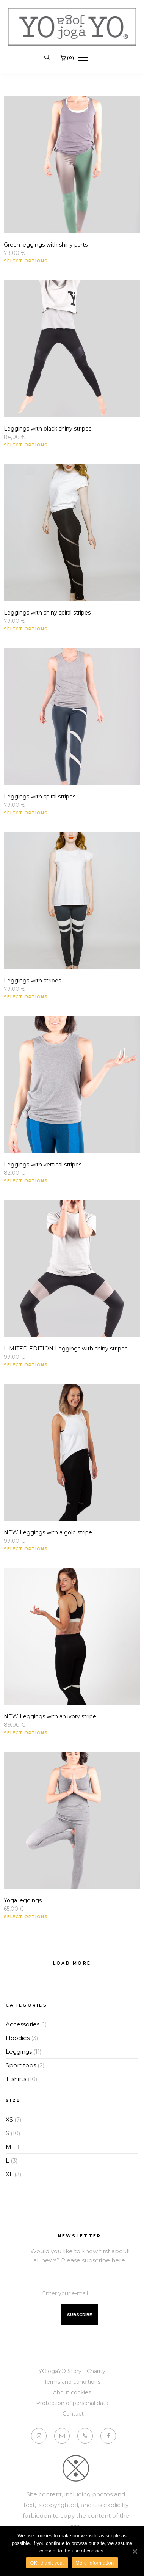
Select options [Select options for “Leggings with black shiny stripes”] (26, 445)
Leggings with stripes (32, 980)
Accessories (22, 2024)
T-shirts (16, 2078)
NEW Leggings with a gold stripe (48, 1532)
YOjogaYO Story (60, 2371)
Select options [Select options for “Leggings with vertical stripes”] (26, 1180)
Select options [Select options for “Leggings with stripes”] (26, 997)
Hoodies (18, 2038)
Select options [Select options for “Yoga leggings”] (26, 1916)
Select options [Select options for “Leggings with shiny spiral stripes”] (26, 629)
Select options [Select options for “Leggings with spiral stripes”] (26, 813)
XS (9, 2119)
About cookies (72, 2392)
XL (9, 2174)
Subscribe (79, 2314)
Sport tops (21, 2065)
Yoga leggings (23, 1900)
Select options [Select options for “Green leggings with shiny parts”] (26, 261)
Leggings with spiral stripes (39, 796)
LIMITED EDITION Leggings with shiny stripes (65, 1348)
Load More (72, 1963)
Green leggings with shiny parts (46, 244)
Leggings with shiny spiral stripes (47, 612)
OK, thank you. (47, 2563)
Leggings (19, 2051)
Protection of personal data (72, 2403)
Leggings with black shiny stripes (47, 428)
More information (94, 2563)
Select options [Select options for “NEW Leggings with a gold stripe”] (26, 1548)
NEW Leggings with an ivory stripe (50, 1716)
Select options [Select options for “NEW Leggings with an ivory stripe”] (26, 1732)
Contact (73, 2413)
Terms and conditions (72, 2381)
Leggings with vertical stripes (42, 1164)
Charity (96, 2371)
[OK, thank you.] (134, 2551)
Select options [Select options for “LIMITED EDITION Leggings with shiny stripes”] (26, 1364)
